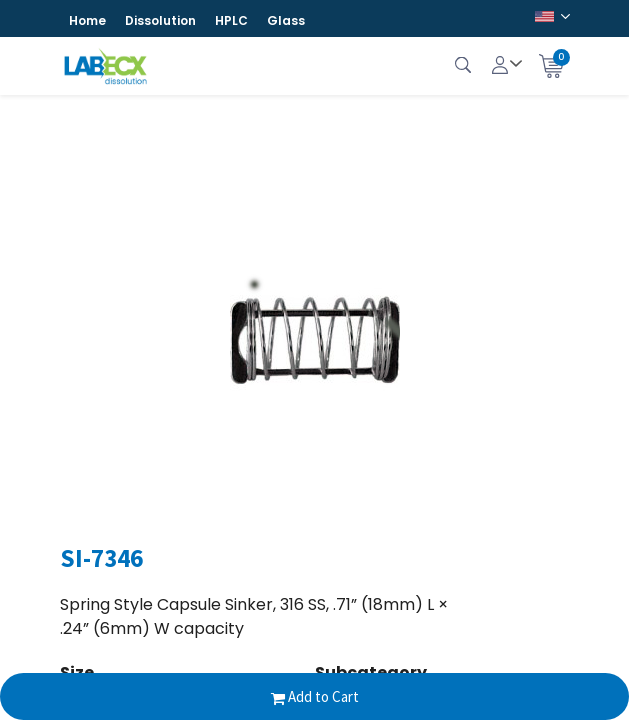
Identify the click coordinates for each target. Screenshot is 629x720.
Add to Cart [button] (315, 696)
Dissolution (160, 20)
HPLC (231, 20)
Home (87, 20)
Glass (286, 20)
